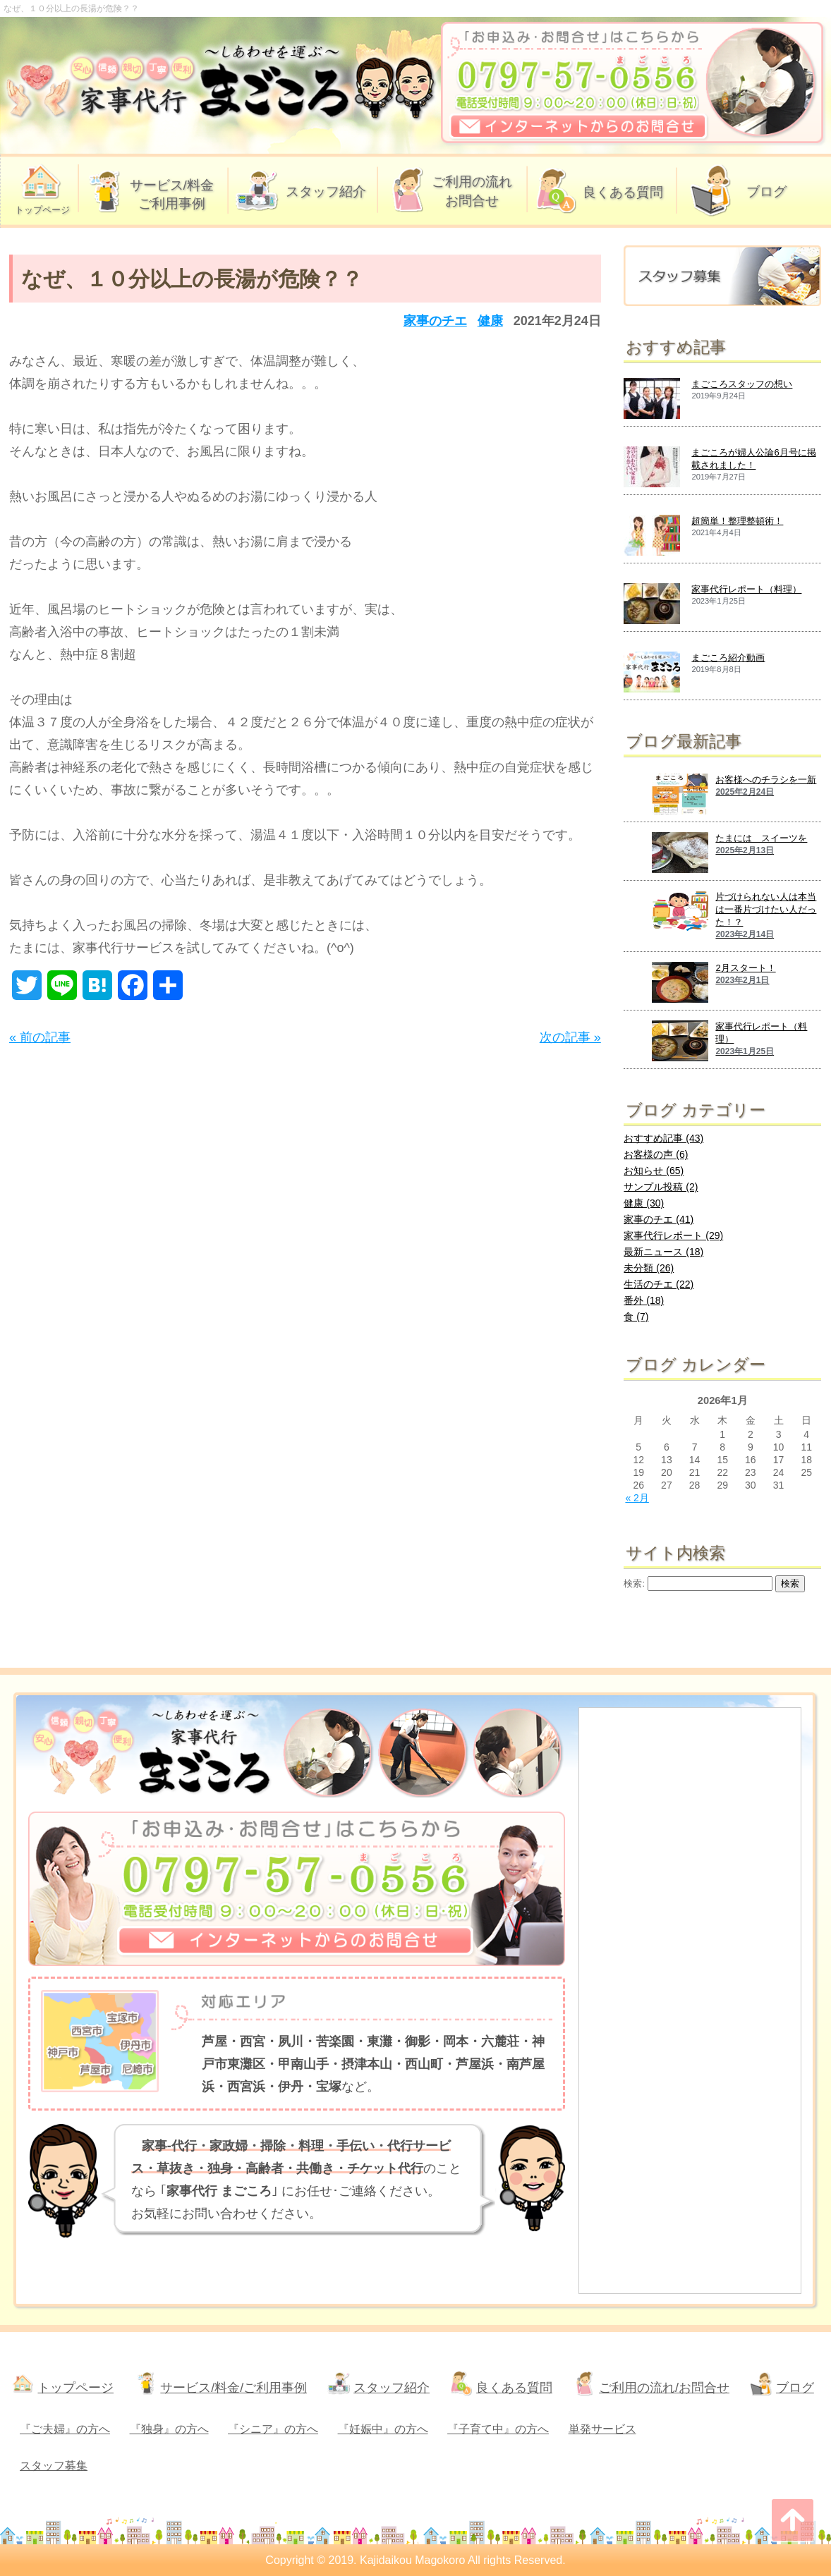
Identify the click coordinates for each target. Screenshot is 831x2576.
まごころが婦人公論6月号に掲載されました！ (753, 458)
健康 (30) (644, 1203)
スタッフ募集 (53, 2466)
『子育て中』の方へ (498, 2429)
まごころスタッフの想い (741, 384)
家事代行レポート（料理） (746, 589)
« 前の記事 (40, 1037)
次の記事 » (570, 1037)
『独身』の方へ (169, 2429)
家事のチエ (435, 321)
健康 (490, 321)
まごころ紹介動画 (728, 657)
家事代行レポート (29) (673, 1235)
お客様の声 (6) (656, 1154)
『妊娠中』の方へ (383, 2429)
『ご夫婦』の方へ (65, 2429)
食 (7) (636, 1316)
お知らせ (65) (654, 1170)
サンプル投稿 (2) (661, 1186)
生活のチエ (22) (658, 1284)
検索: (634, 1584)
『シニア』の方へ (273, 2429)
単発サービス (602, 2429)
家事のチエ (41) (658, 1219)
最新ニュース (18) (663, 1251)
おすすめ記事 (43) (663, 1138)
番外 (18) (644, 1300)
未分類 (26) (649, 1268)
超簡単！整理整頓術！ (737, 520)
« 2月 (636, 1497)
